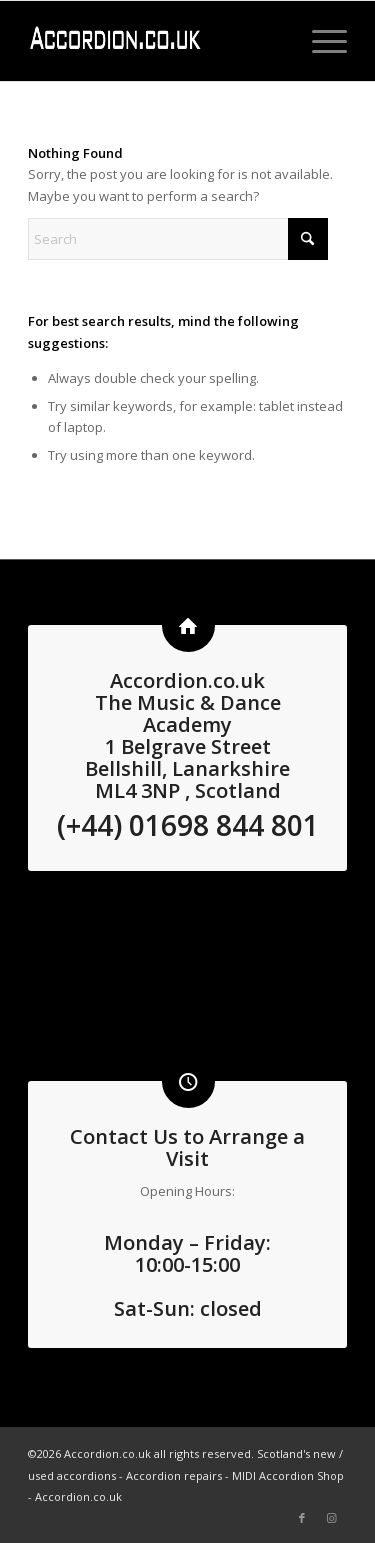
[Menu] (319, 41)
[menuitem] (319, 41)
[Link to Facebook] (302, 1518)
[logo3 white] (155, 41)
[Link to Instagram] (332, 1518)
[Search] (178, 239)
